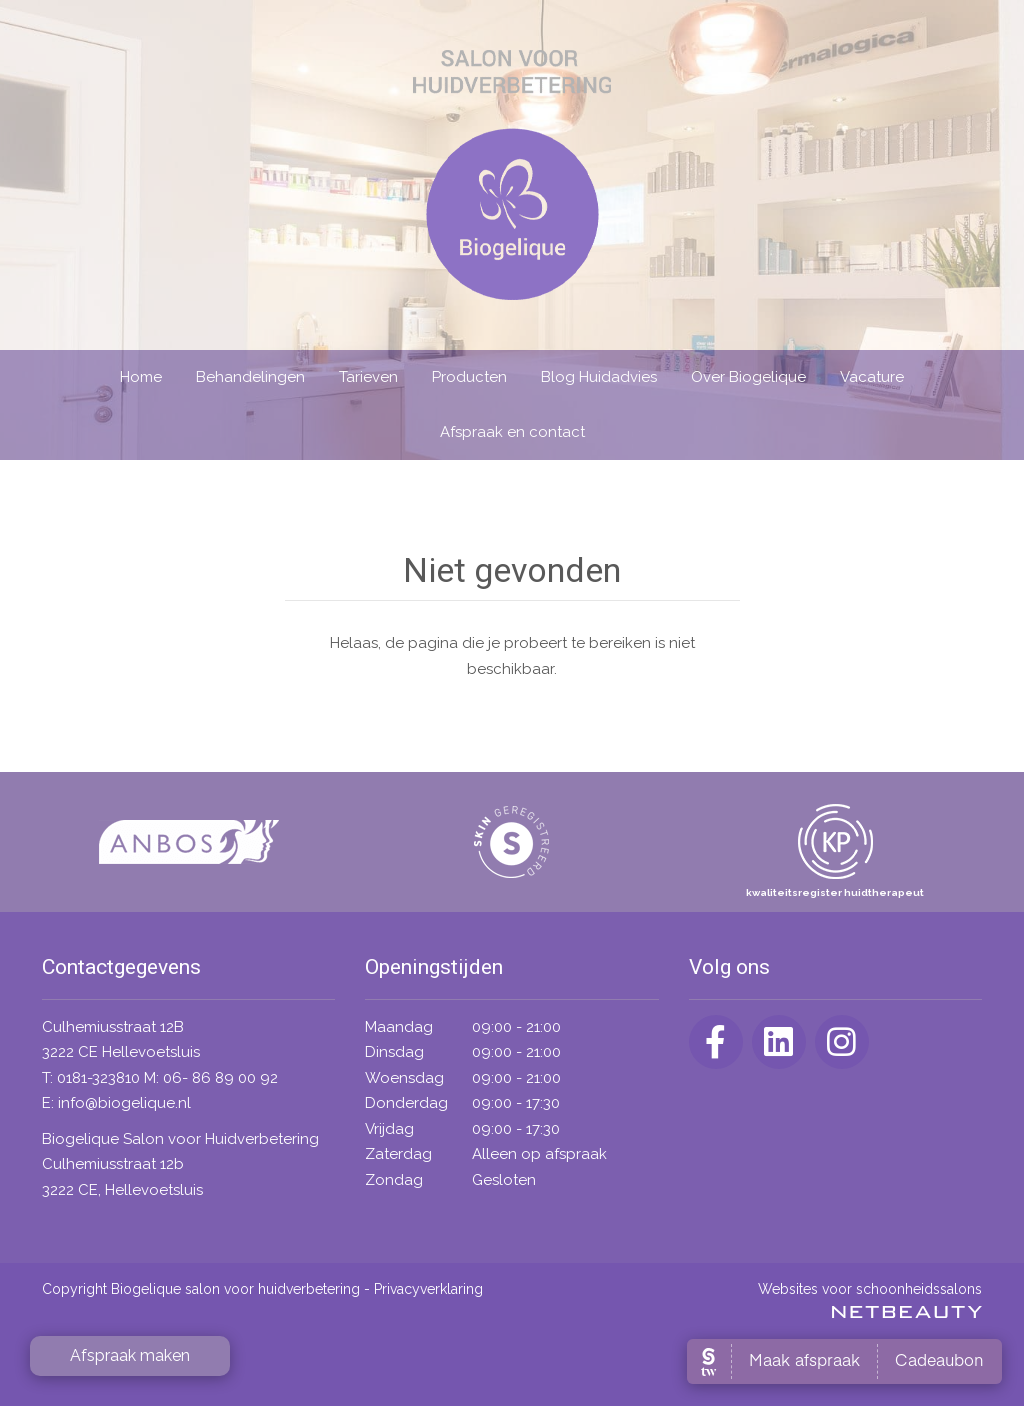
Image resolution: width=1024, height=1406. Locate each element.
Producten (469, 377)
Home (141, 377)
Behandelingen (250, 377)
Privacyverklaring (428, 1289)
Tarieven (368, 377)
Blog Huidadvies (599, 377)
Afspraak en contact (512, 432)
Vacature (872, 377)
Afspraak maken (130, 1355)
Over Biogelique (748, 377)
